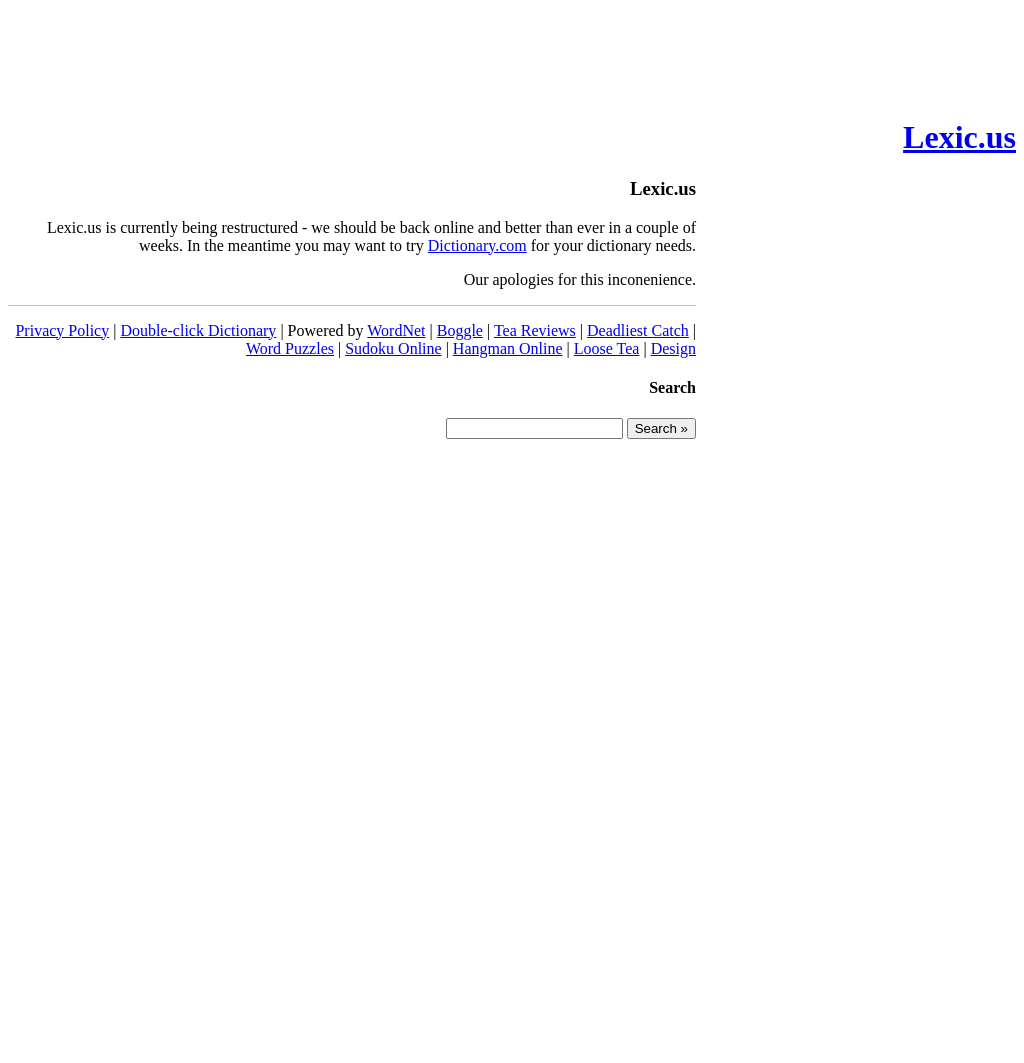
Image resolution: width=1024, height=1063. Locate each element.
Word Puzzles (290, 348)
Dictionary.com (477, 245)
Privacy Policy (62, 330)
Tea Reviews (535, 330)
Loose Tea (607, 348)
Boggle (460, 330)
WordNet (396, 330)
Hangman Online (508, 348)
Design (673, 348)
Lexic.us (959, 137)
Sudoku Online (393, 348)
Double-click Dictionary (198, 330)
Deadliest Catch (638, 330)
